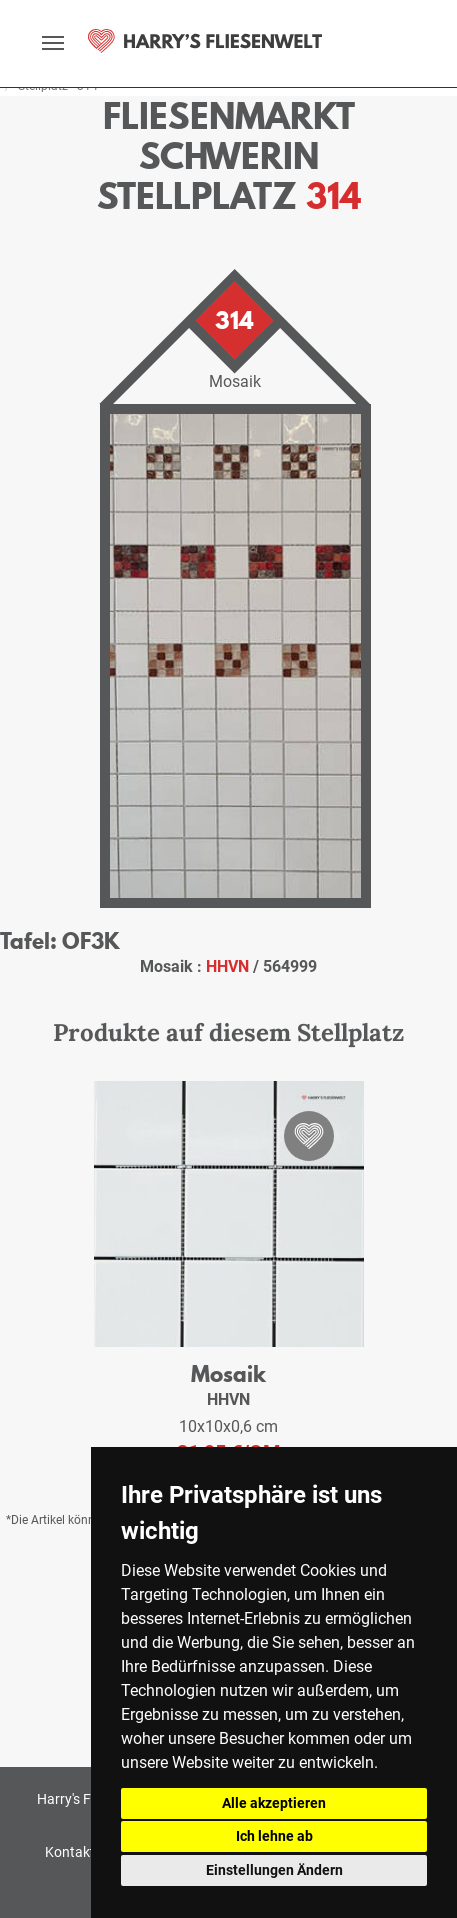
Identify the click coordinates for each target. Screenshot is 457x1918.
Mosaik (228, 1373)
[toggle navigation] (53, 43)
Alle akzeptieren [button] (274, 1803)
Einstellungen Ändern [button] (274, 1870)
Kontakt (70, 1852)
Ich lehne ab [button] (274, 1836)
